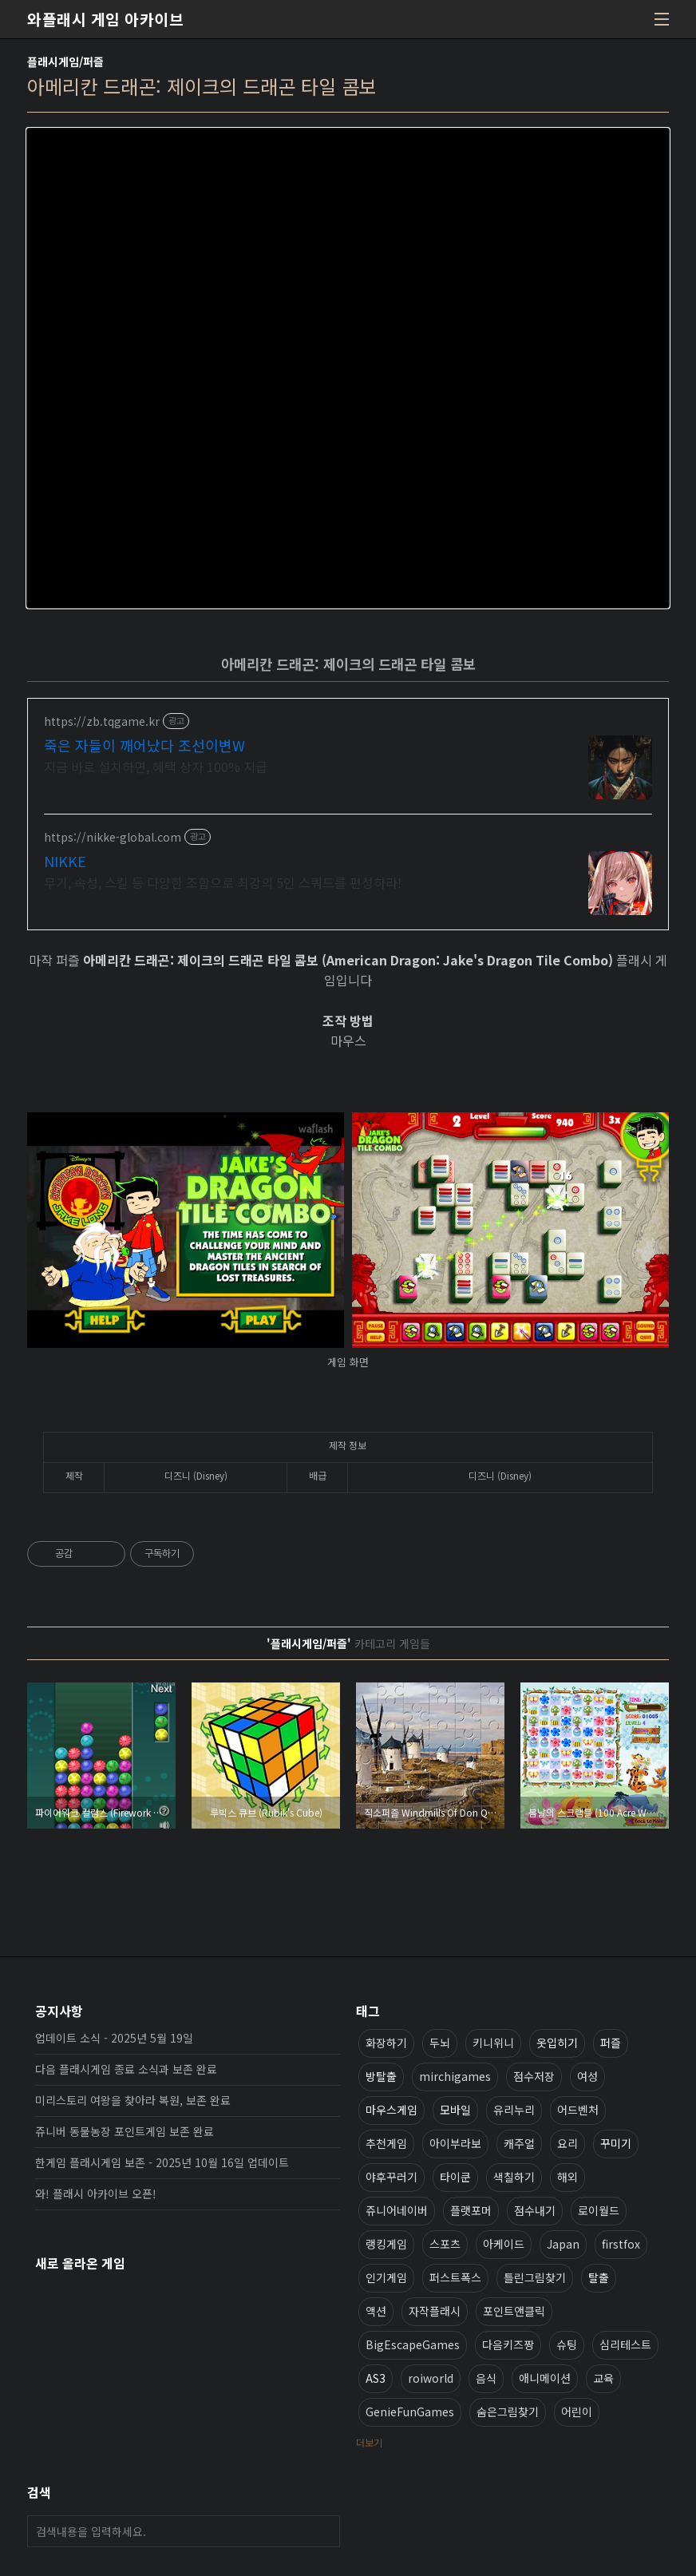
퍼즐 (610, 2043)
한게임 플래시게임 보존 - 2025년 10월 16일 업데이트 (162, 2162)
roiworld (430, 2378)
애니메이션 (545, 2378)
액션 (376, 2311)
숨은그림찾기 (508, 2411)
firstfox (621, 2244)
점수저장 (534, 2076)
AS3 (376, 2378)
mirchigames (455, 2076)
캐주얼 (519, 2143)
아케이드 (503, 2244)
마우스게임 (391, 2110)
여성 (587, 2076)
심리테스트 (625, 2344)
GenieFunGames (410, 2411)
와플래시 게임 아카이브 (105, 19)
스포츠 (445, 2244)
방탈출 (381, 2076)
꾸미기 (615, 2143)
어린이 (576, 2411)
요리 (567, 2143)
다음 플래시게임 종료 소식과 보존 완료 (126, 2069)
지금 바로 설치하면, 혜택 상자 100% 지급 (155, 766)
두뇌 (439, 2043)
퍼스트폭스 (455, 2277)
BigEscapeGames (413, 2344)
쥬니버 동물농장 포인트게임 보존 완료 (124, 2131)
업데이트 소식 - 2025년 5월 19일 (114, 2038)
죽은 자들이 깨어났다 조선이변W (144, 745)
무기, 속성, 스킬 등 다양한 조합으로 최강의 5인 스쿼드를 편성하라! (222, 882)
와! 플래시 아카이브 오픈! (95, 2193)
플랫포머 (471, 2210)
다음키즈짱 (508, 2344)
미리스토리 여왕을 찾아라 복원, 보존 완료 (133, 2100)
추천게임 (386, 2143)
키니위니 (493, 2043)
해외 (567, 2177)
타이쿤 (455, 2177)
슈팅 (566, 2344)
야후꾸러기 (391, 2177)
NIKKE (65, 860)
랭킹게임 (386, 2244)
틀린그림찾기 (535, 2277)
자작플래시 (435, 2311)
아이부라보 (455, 2143)
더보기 (369, 2442)
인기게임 (386, 2277)
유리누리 (514, 2110)
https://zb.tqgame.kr (102, 721)
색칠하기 (514, 2177)
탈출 (598, 2277)
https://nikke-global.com (112, 837)
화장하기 (386, 2043)
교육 (603, 2378)
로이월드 (598, 2210)
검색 (324, 2531)
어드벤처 (578, 2110)
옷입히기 (557, 2043)
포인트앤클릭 (514, 2311)
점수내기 (535, 2210)
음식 (486, 2378)
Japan (563, 2244)
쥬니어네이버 (397, 2210)
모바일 (455, 2110)
